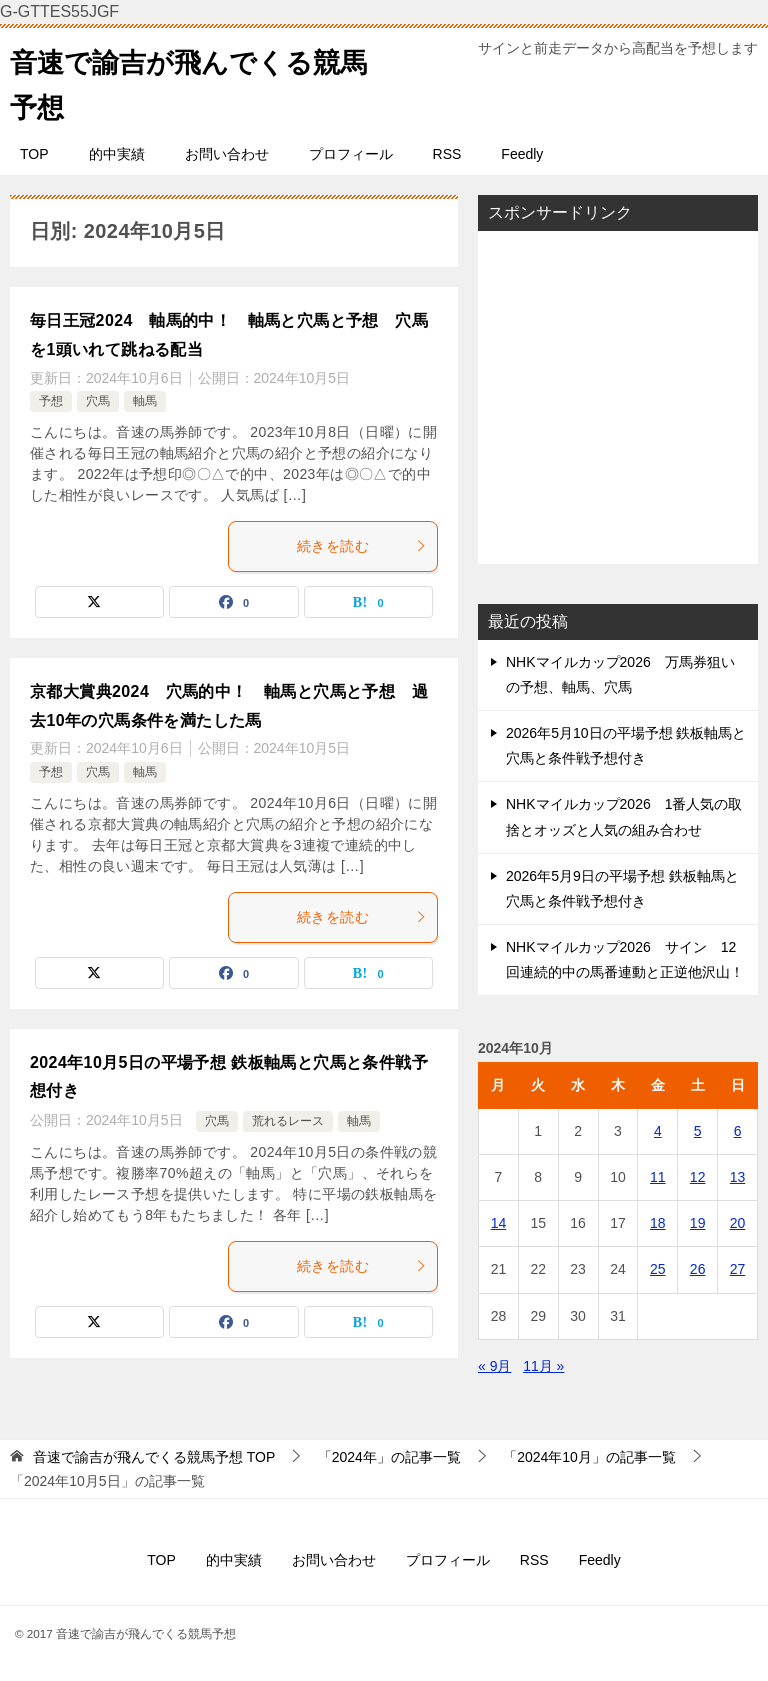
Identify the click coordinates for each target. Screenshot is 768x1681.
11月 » (543, 1366)
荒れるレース (288, 1121)
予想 (51, 401)
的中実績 (117, 154)
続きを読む (362, 546)
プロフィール (351, 154)
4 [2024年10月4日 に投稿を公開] (658, 1131)
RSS (447, 154)
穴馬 (98, 401)
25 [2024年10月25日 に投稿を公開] (658, 1269)
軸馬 (145, 401)
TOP (34, 154)
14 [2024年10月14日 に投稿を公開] (499, 1223)
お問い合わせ (227, 154)
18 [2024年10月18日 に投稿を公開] (658, 1223)
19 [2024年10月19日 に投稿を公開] (698, 1223)
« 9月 (494, 1366)
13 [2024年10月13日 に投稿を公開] (738, 1177)
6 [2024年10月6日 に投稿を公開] (738, 1131)
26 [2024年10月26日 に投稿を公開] (698, 1269)
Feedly (522, 154)
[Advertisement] (618, 397)
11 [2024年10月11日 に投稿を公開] (658, 1177)
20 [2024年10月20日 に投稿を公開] (738, 1223)
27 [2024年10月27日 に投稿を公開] (738, 1269)
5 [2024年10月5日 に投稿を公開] (698, 1131)
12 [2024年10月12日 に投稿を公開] (698, 1177)
